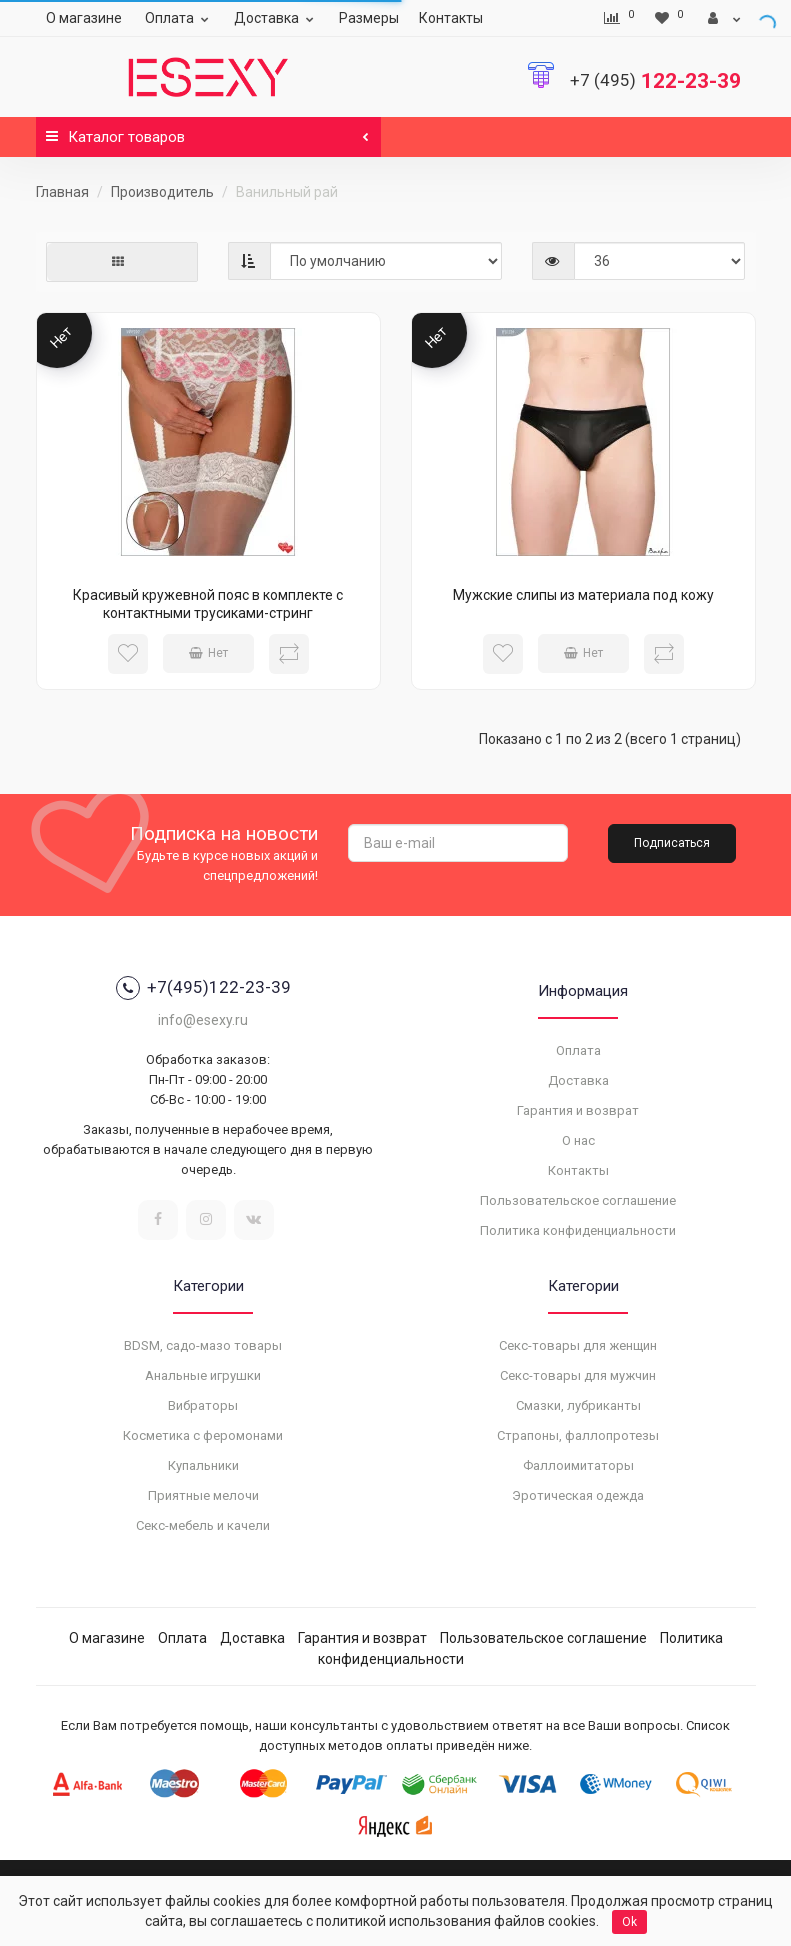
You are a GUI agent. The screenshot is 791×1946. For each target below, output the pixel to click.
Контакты (451, 18)
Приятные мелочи (203, 1495)
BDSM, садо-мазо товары (203, 1345)
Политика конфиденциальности (578, 1230)
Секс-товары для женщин (578, 1345)
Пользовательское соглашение (578, 1200)
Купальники (203, 1465)
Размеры (369, 18)
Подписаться (672, 843)
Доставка (276, 18)
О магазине (84, 18)
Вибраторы (203, 1405)
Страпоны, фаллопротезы (578, 1435)
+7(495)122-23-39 (203, 988)
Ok (629, 1922)
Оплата (179, 18)
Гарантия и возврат (578, 1110)
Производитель (162, 192)
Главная (62, 192)
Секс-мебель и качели (203, 1525)
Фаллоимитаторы (578, 1465)
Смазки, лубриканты (578, 1405)
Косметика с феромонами (203, 1435)
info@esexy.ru (203, 1020)
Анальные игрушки (203, 1375)
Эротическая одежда (578, 1495)
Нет (208, 653)
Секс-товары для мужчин (578, 1375)
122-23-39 (655, 81)
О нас (578, 1140)
